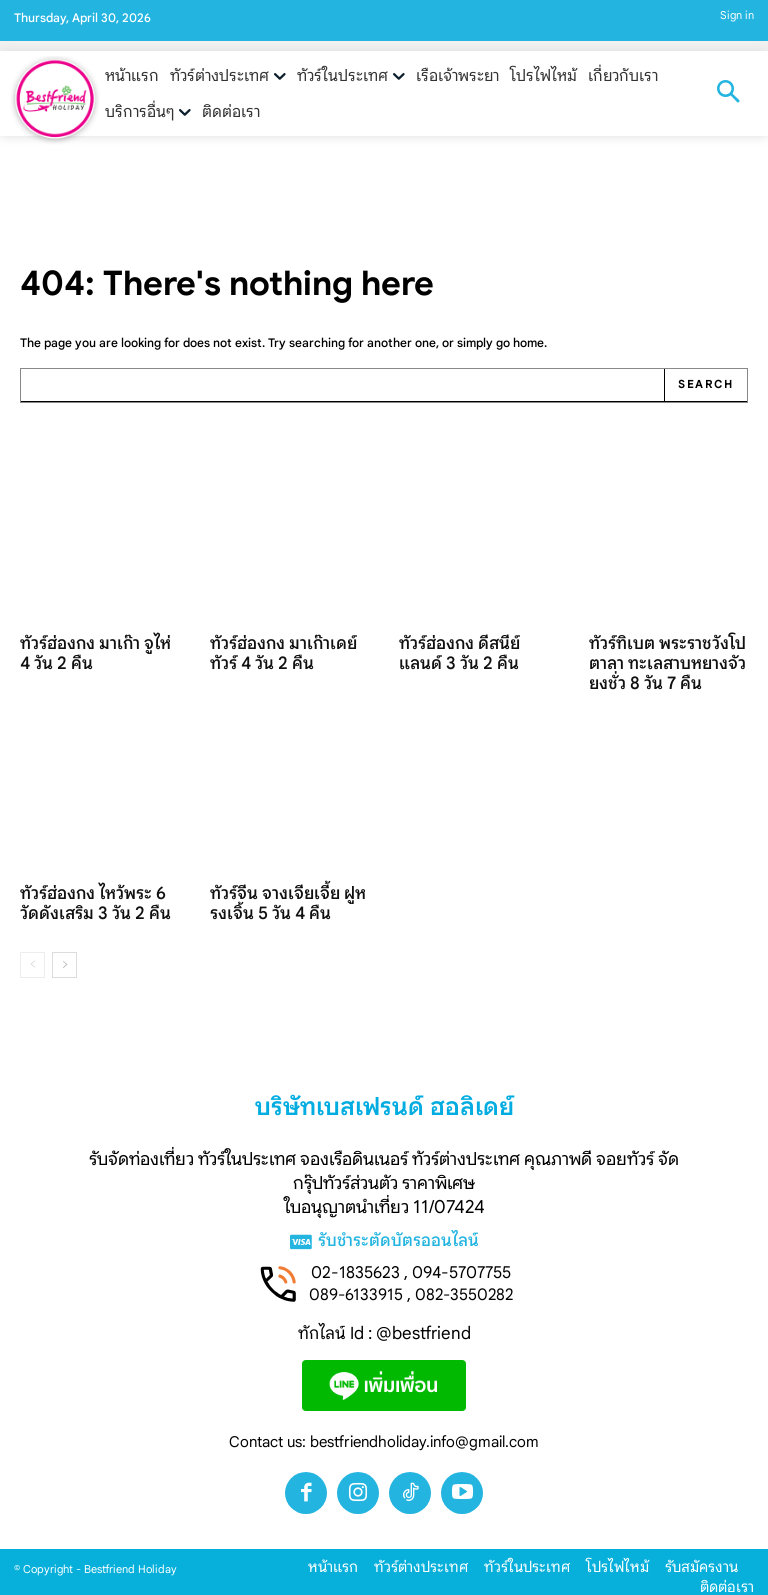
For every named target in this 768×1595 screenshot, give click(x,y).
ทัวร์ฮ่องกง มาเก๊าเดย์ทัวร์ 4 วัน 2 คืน (286, 649)
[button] (728, 94)
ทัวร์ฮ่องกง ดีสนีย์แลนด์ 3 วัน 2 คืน (476, 649)
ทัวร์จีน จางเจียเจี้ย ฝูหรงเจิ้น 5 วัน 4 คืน (285, 893)
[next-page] (64, 953)
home (528, 342)
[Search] (706, 385)
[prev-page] (32, 953)
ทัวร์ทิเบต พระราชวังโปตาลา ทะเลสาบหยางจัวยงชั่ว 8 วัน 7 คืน (666, 658)
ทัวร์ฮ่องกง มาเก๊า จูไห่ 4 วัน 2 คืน (93, 649)
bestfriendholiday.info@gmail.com (424, 1432)
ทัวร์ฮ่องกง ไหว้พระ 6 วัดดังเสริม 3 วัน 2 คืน (95, 893)
